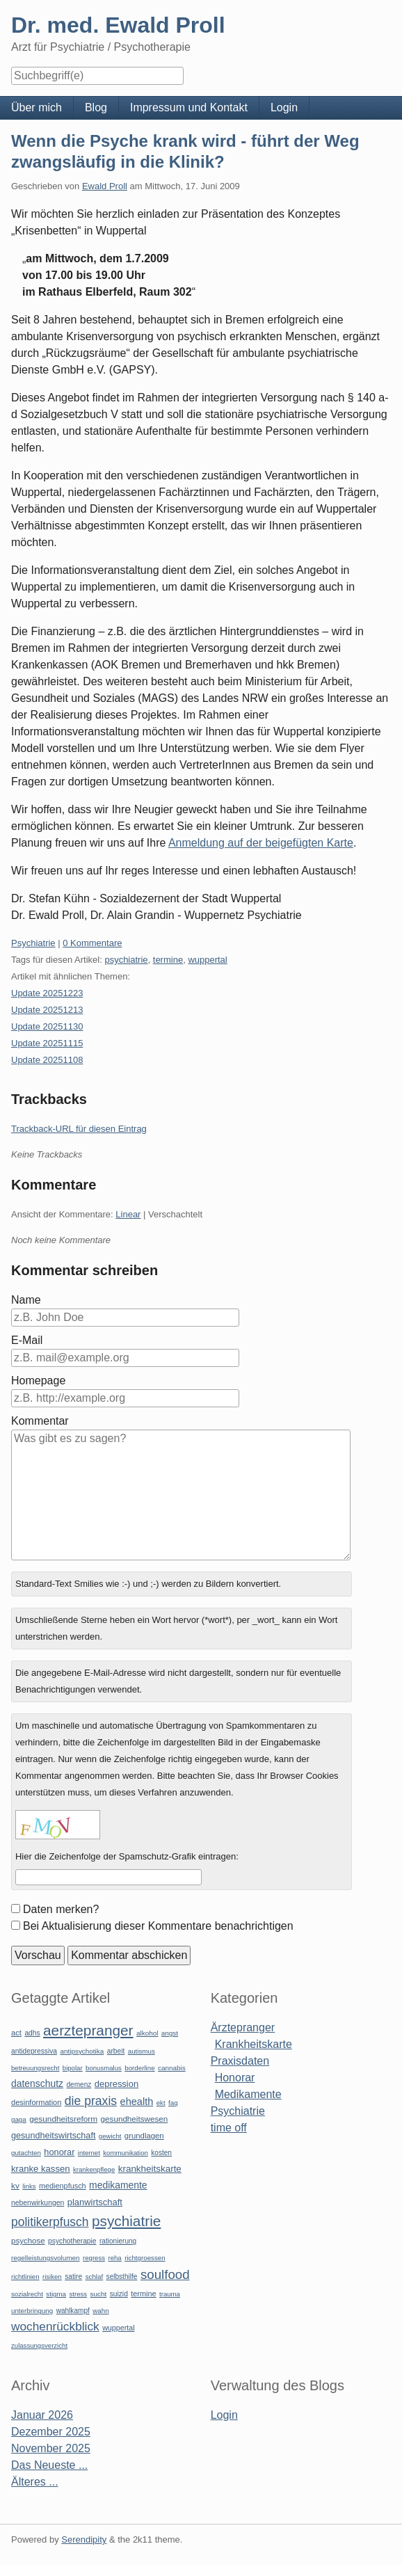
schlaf (94, 2276)
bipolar (73, 2068)
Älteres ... (34, 2482)
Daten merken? (61, 1909)
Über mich (36, 107)
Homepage (38, 1380)
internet (89, 2153)
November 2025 (50, 2448)
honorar (59, 2152)
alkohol (147, 2033)
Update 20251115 (47, 1043)
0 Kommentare (92, 943)
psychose (28, 2241)
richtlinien (25, 2276)
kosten (161, 2153)
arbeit (116, 2051)
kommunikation (125, 2153)
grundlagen (144, 2135)
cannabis (172, 2068)
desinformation (36, 2102)
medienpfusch (62, 2186)
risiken (52, 2276)
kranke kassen (40, 2168)
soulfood (165, 2274)
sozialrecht (27, 2294)
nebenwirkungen (37, 2203)
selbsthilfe (122, 2276)
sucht (98, 2294)
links (28, 2186)
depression (116, 2084)
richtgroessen (145, 2258)
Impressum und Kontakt (189, 107)
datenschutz (37, 2083)
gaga (18, 2119)
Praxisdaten (240, 2061)
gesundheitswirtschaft (53, 2136)
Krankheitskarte (253, 2044)
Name (26, 1300)
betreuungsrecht (35, 2068)
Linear (127, 1214)
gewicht (110, 2136)
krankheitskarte (150, 2168)
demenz (78, 2084)
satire (73, 2276)
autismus (141, 2051)
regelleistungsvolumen (45, 2258)
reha (114, 2258)
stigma (56, 2294)
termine (168, 959)
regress (94, 2258)
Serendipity (83, 2539)
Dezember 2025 (50, 2432)
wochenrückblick (55, 2326)
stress (78, 2294)
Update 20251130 (47, 1026)
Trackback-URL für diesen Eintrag (79, 1128)
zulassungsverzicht (39, 2345)
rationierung (117, 2241)
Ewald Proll (104, 186)
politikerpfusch (49, 2222)
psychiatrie (125, 959)
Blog (96, 107)
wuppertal (207, 959)
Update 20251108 (47, 1060)
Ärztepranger (243, 2027)
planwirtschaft (94, 2202)
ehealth (137, 2101)
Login (284, 107)
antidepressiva (34, 2051)
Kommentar (40, 1421)
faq (173, 2102)
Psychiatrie (33, 943)
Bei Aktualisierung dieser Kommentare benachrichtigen (158, 1926)
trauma (169, 2294)
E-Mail (26, 1340)
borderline (139, 2068)
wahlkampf (73, 2310)
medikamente (118, 2185)
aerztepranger (88, 2030)
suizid (119, 2294)
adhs (32, 2033)
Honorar (235, 2077)
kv (15, 2186)
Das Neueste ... (49, 2465)
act (16, 2033)
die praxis (91, 2101)
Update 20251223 (47, 993)
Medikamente (248, 2094)
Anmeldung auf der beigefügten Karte (260, 843)
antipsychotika (82, 2051)
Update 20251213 (47, 1010)
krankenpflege (94, 2169)
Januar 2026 (42, 2415)
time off (229, 2128)
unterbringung (32, 2310)
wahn (100, 2310)
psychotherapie (72, 2241)
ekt (161, 2102)
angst (169, 2033)
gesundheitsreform (63, 2119)
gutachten (26, 2153)
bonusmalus (104, 2068)
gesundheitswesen (134, 2118)
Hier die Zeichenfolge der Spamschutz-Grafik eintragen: (127, 1856)
